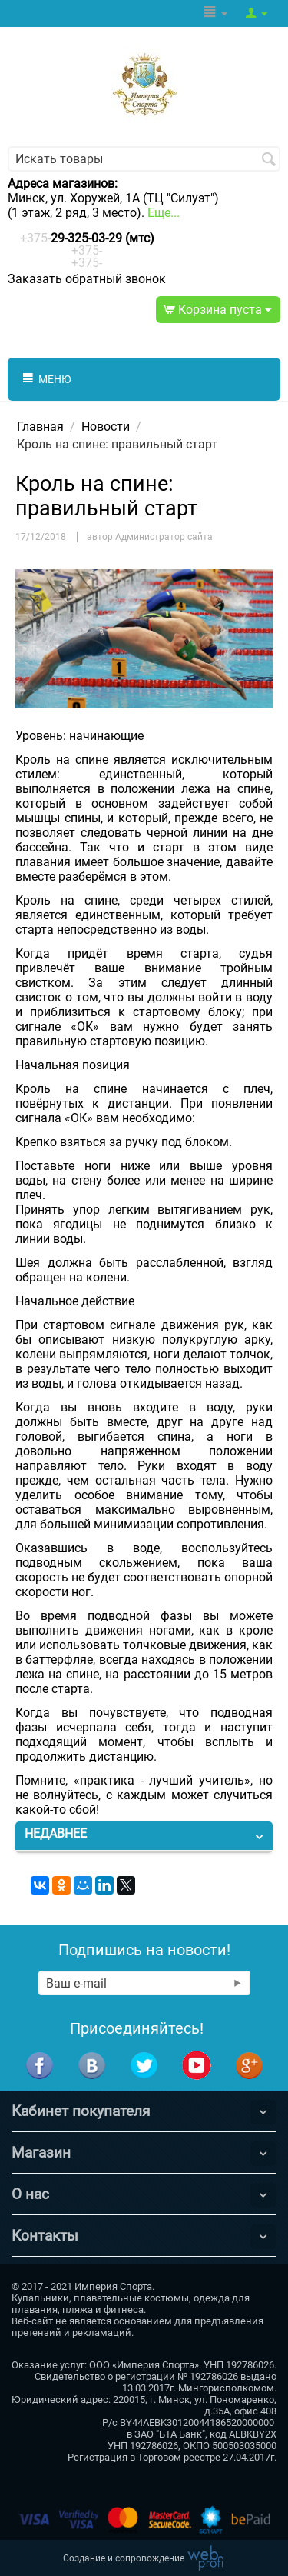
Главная (40, 426)
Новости (105, 426)
